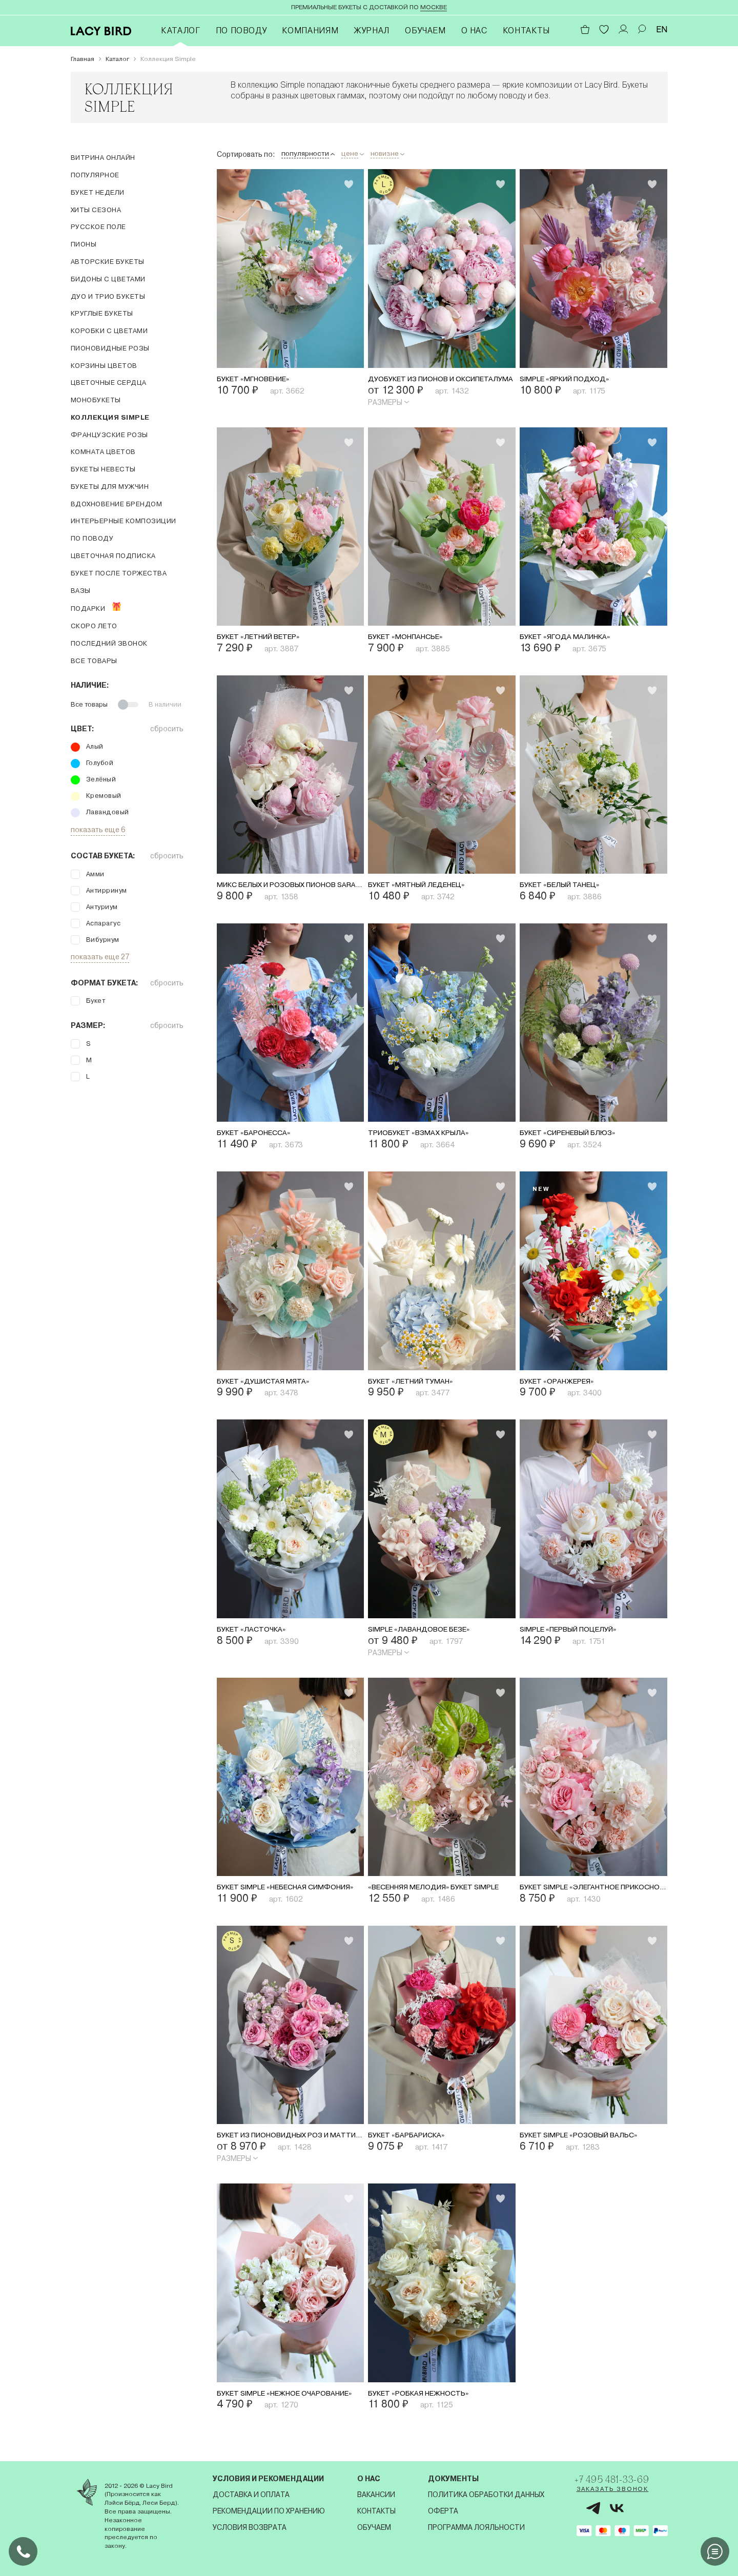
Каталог (180, 30)
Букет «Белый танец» (568, 889)
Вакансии (372, 2494)
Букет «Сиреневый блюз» (578, 1138)
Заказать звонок (604, 2494)
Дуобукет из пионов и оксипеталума (442, 380)
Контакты (526, 30)
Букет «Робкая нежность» (427, 2406)
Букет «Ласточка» (257, 1637)
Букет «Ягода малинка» (573, 639)
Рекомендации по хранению (266, 2511)
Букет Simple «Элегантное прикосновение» (593, 1897)
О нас (474, 30)
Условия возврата (247, 2527)
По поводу (241, 30)
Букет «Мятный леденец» (427, 889)
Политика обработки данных (479, 2494)
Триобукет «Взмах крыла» (427, 1138)
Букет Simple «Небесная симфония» (290, 1897)
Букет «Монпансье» (412, 639)
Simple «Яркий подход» (573, 380)
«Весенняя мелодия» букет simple (442, 1897)
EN (662, 29)
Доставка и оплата (248, 2494)
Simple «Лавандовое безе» (428, 1637)
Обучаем (425, 30)
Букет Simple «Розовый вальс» (590, 2147)
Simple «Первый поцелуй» (579, 1637)
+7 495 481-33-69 (617, 2481)
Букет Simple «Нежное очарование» (290, 2406)
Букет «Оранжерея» (563, 1388)
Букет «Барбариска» (413, 2147)
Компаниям (310, 30)
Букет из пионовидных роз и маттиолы (290, 2147)
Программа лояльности (469, 2527)
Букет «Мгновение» (261, 380)
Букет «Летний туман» (419, 1388)
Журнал (371, 30)
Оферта (436, 2511)
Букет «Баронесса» (259, 1138)
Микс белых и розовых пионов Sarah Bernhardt (290, 889)
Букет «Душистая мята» (271, 1388)
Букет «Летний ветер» (267, 639)
